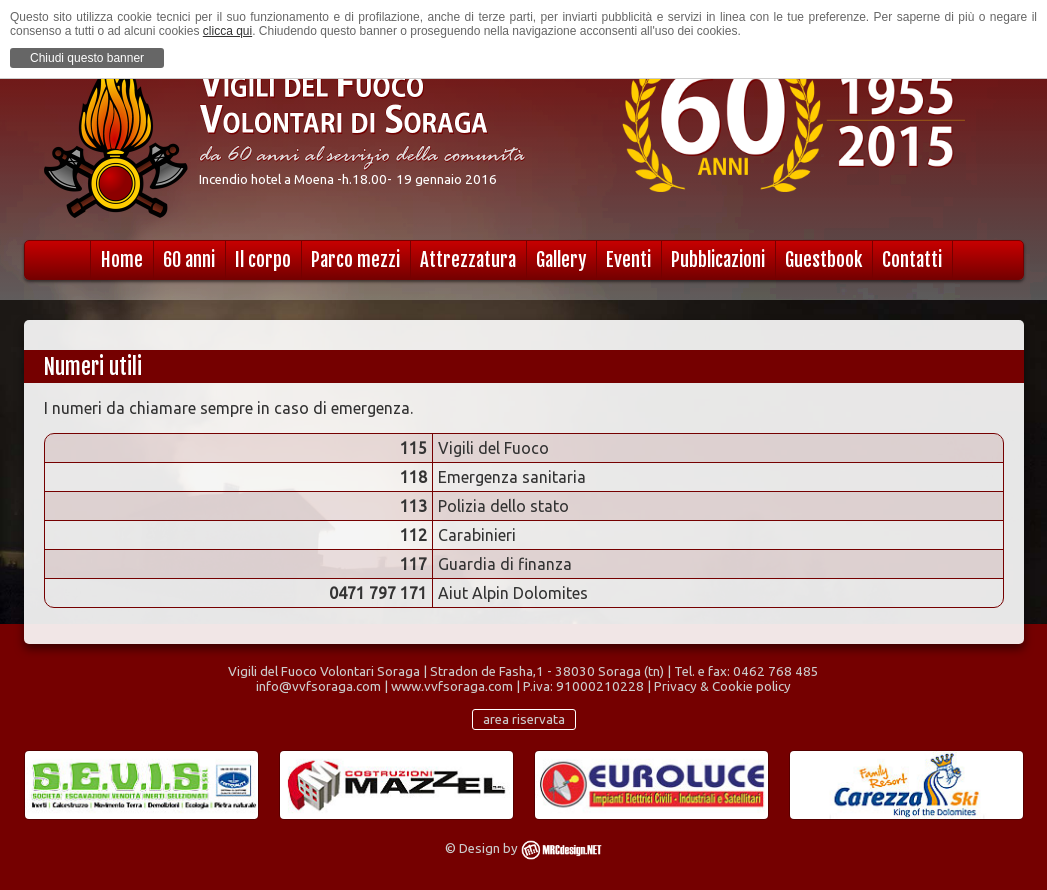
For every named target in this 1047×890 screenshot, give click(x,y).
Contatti (912, 260)
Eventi (628, 260)
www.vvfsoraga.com (452, 686)
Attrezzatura (468, 260)
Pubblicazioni (718, 260)
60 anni (189, 260)
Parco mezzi (355, 260)
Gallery (561, 260)
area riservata (524, 719)
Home (122, 260)
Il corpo (263, 260)
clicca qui (227, 31)
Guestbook (823, 260)
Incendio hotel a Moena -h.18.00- (295, 179)
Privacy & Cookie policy (722, 686)
